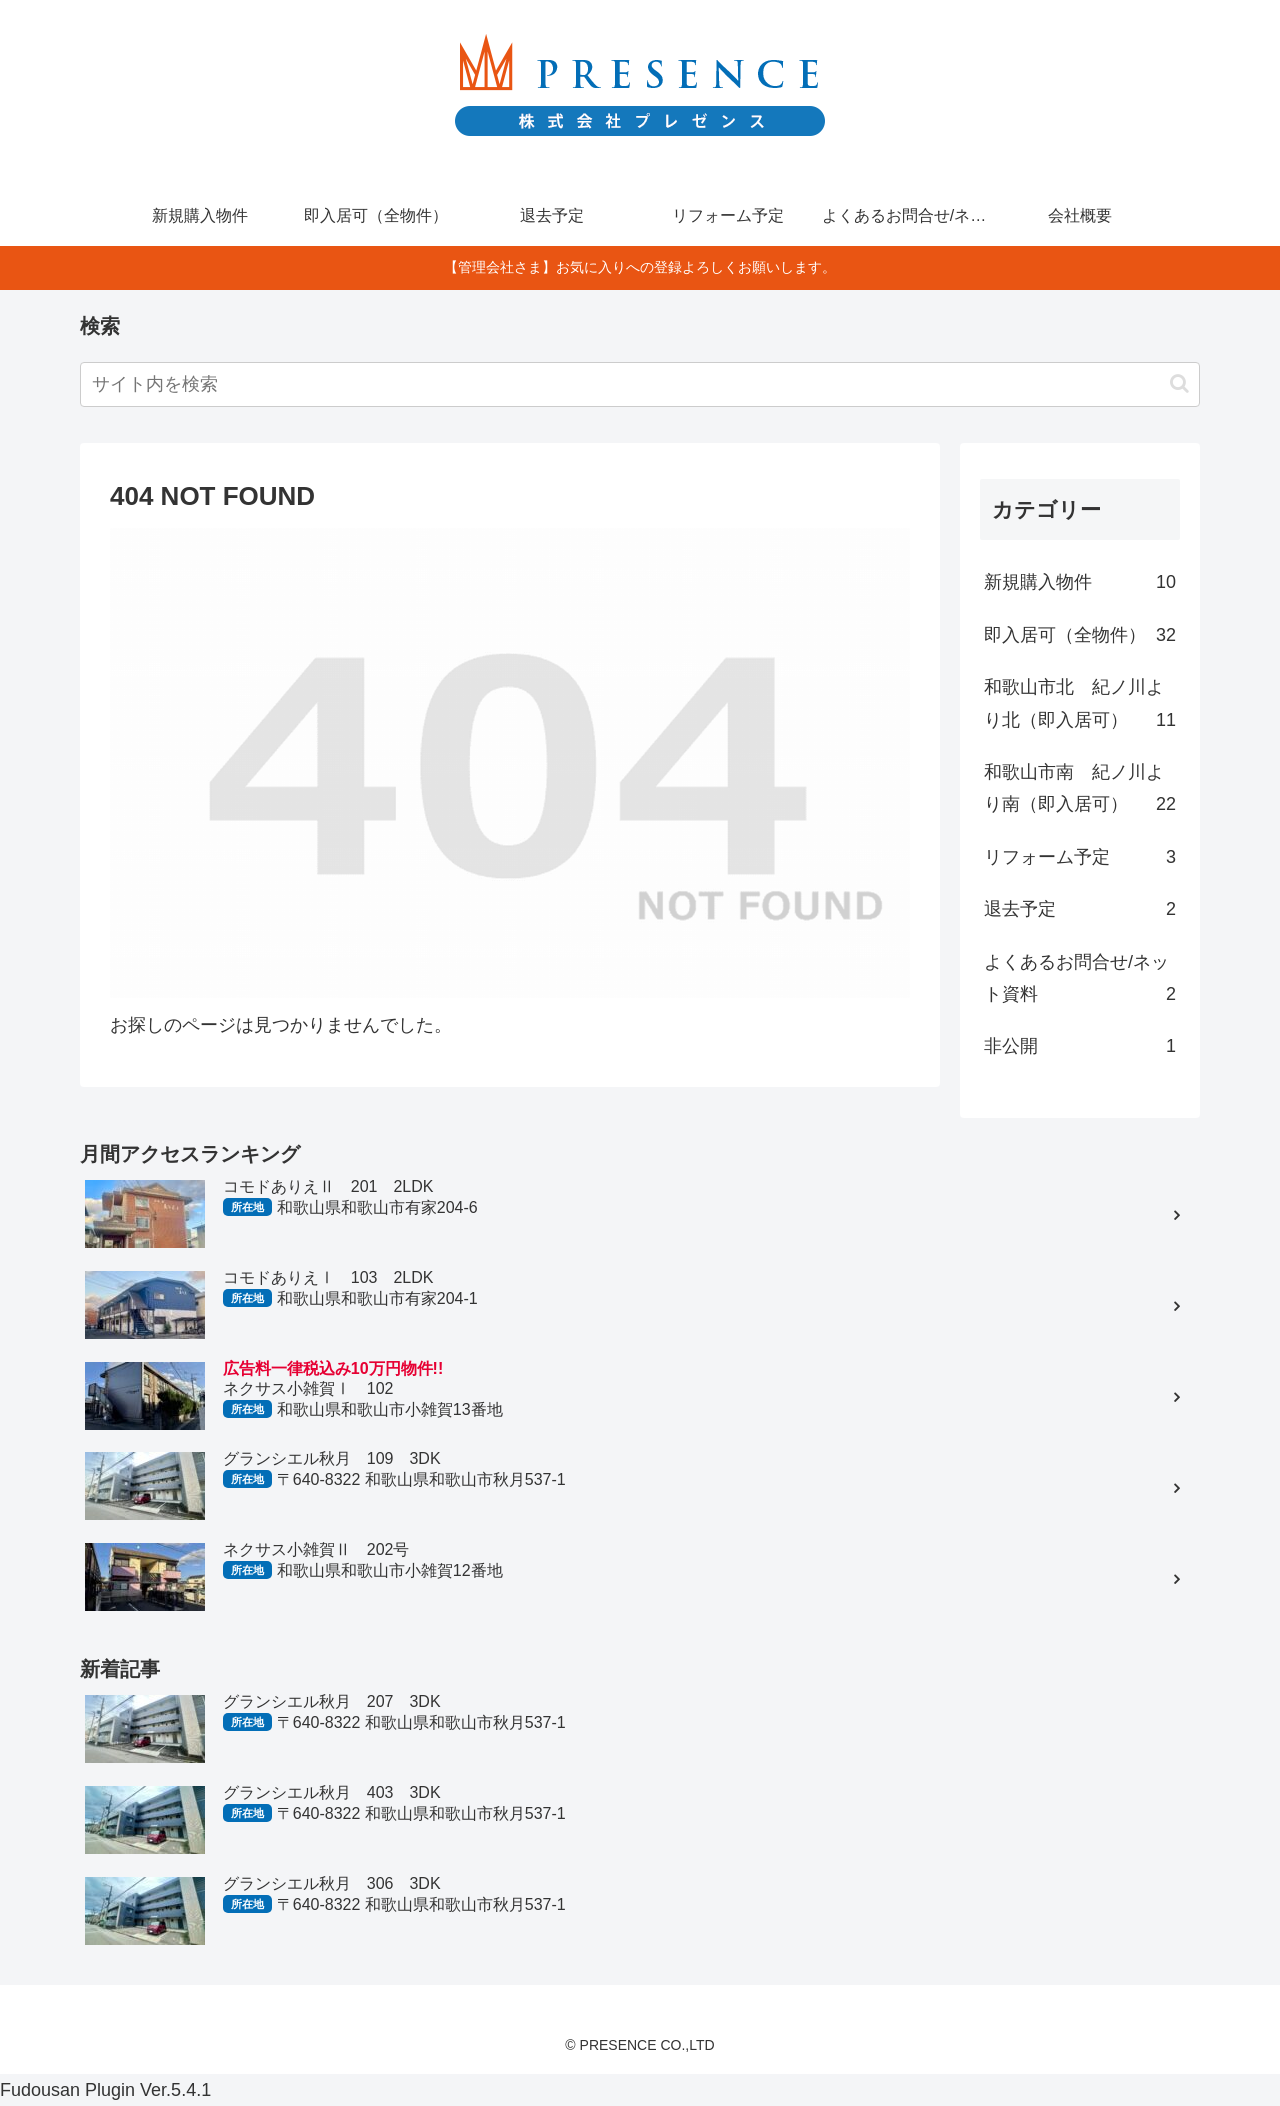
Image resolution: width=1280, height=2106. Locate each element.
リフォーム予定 (1080, 857)
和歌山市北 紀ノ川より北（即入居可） (1080, 706)
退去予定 (1080, 909)
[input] (640, 384)
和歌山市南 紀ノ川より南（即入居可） (1080, 791)
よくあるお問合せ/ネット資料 (1080, 981)
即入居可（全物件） (1080, 635)
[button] (1179, 383)
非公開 (1080, 1046)
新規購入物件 (1080, 582)
